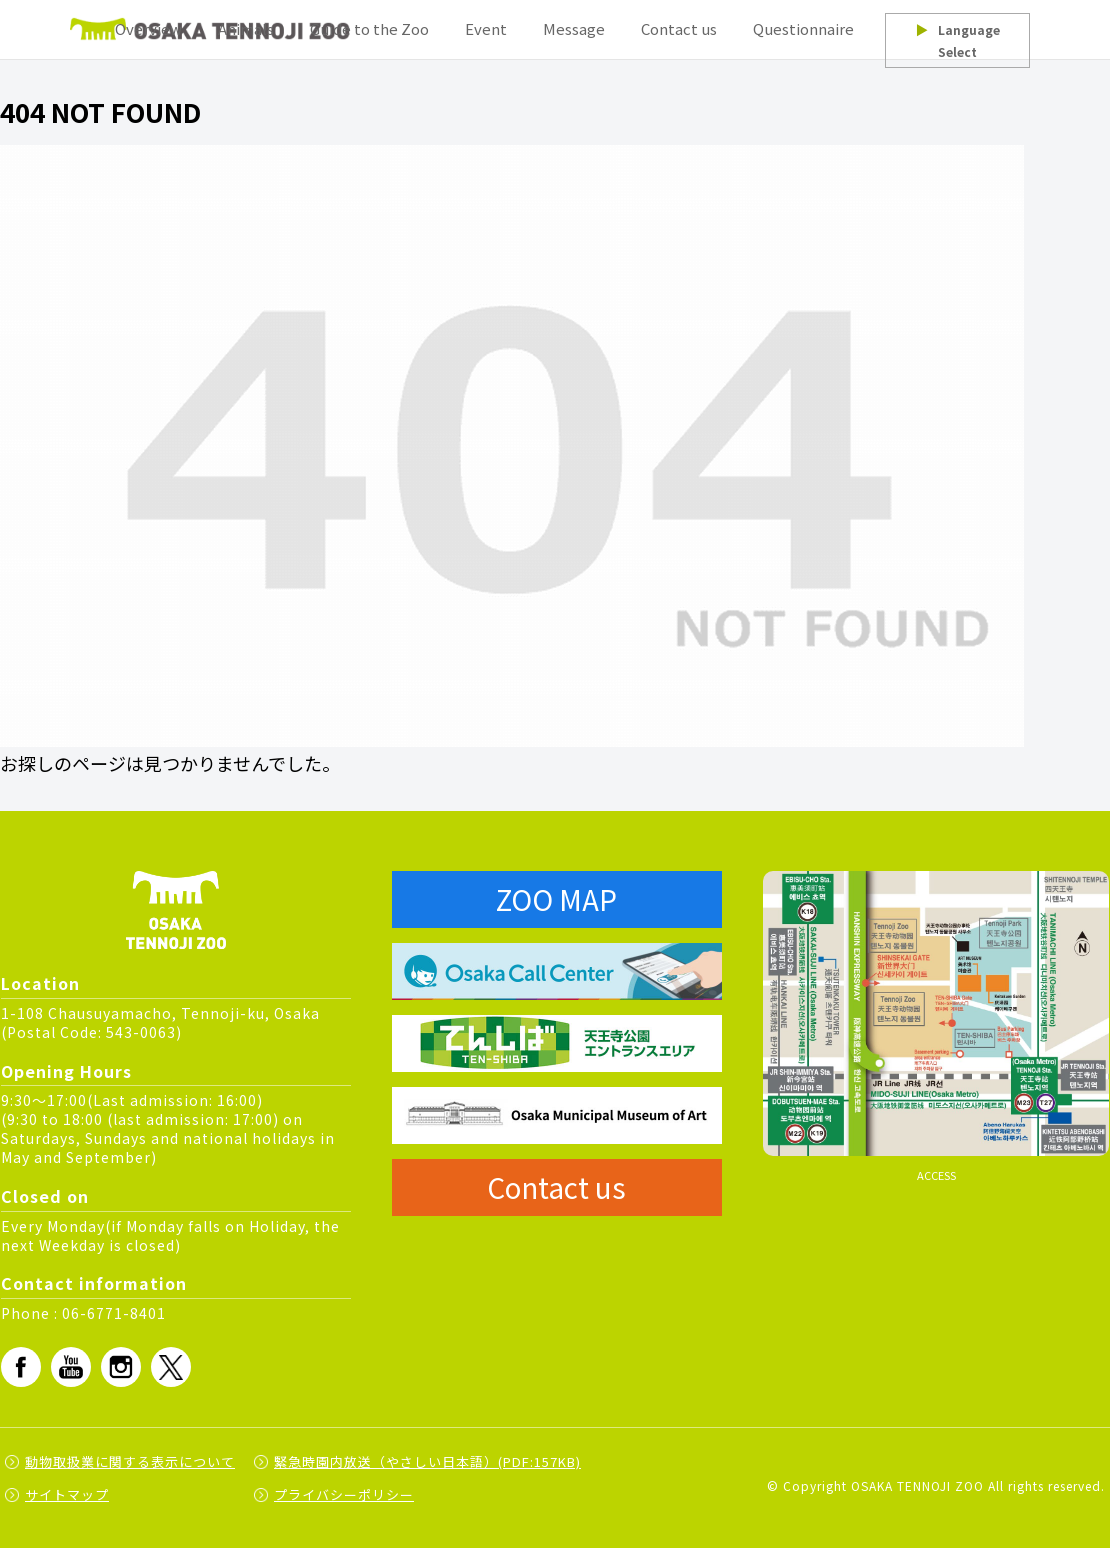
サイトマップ (67, 1494)
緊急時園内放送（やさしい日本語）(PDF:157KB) (427, 1461)
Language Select (957, 40)
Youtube (71, 1367)
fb (21, 1367)
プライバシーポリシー (344, 1494)
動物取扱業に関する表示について (130, 1461)
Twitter (171, 1367)
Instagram (121, 1367)
